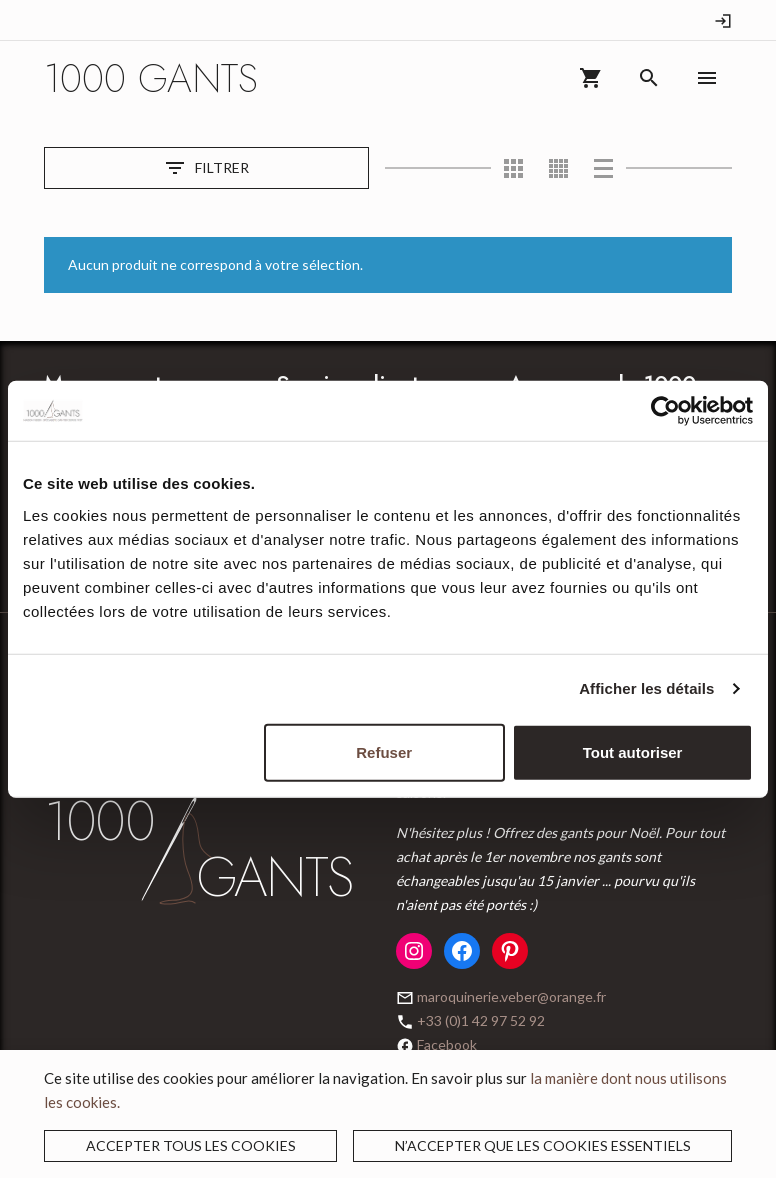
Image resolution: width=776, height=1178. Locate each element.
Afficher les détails (646, 688)
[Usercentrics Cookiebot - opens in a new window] (665, 411)
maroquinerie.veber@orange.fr (511, 996)
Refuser (384, 751)
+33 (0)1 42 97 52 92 (481, 1020)
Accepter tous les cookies (191, 1145)
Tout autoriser (633, 751)
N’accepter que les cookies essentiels (543, 1145)
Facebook (447, 1044)
